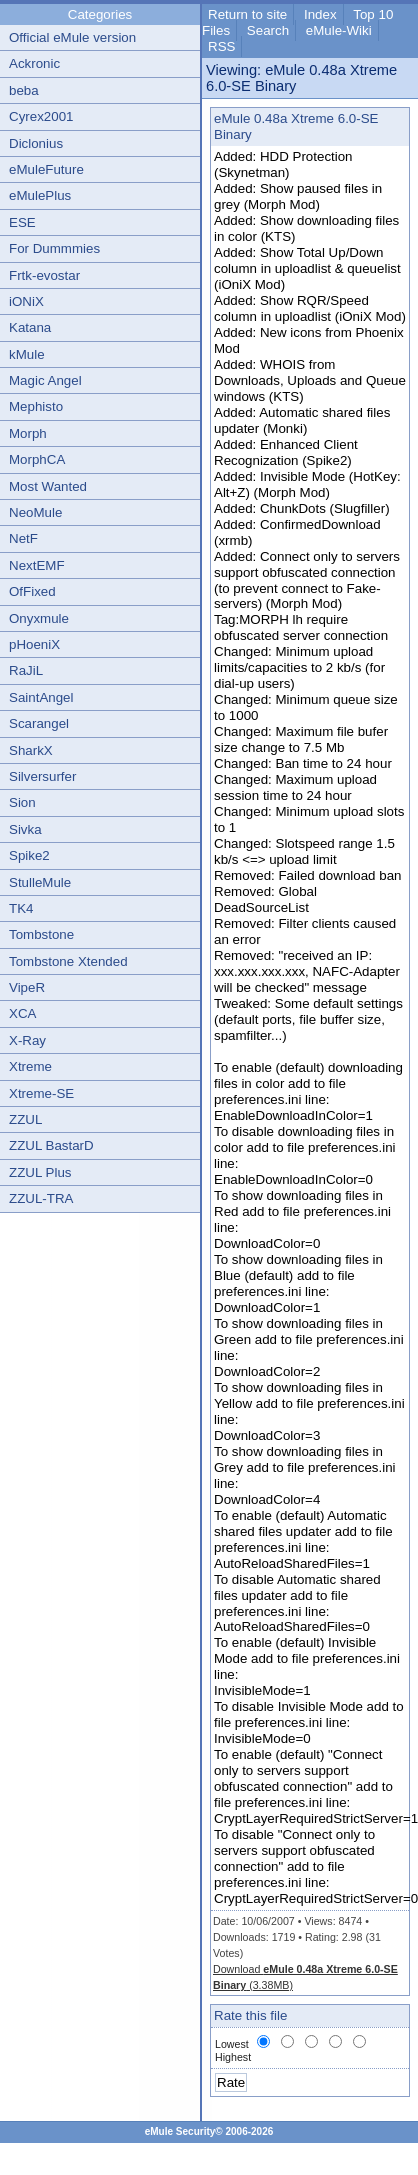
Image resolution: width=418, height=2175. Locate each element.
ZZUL (25, 1119)
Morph (28, 433)
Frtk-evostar (44, 275)
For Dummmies (54, 248)
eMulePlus (40, 195)
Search (268, 30)
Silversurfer (42, 776)
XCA (22, 1013)
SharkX (31, 750)
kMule (27, 354)
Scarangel (39, 723)
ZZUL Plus (40, 1172)
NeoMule (35, 512)
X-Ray (27, 1040)
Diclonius (36, 143)
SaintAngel (41, 697)
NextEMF (37, 565)
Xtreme (30, 1066)
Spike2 (29, 855)
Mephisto (36, 406)
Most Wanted (48, 486)
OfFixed (32, 591)
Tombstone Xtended (68, 961)
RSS (221, 46)
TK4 (21, 908)
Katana (30, 327)
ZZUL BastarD (51, 1145)
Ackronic (34, 63)
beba (24, 90)
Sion (22, 802)
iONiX (26, 301)
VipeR (27, 987)
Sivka (25, 829)
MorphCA (37, 459)
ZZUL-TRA (41, 1198)
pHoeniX (34, 644)
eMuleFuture (46, 169)
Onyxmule (39, 618)
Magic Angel (45, 380)
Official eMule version (72, 37)
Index (320, 14)
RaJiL (26, 670)
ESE (22, 222)
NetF (23, 538)
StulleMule (40, 882)
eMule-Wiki (339, 30)
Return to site (247, 14)
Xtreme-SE (41, 1093)
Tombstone (41, 934)
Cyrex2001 (41, 116)
